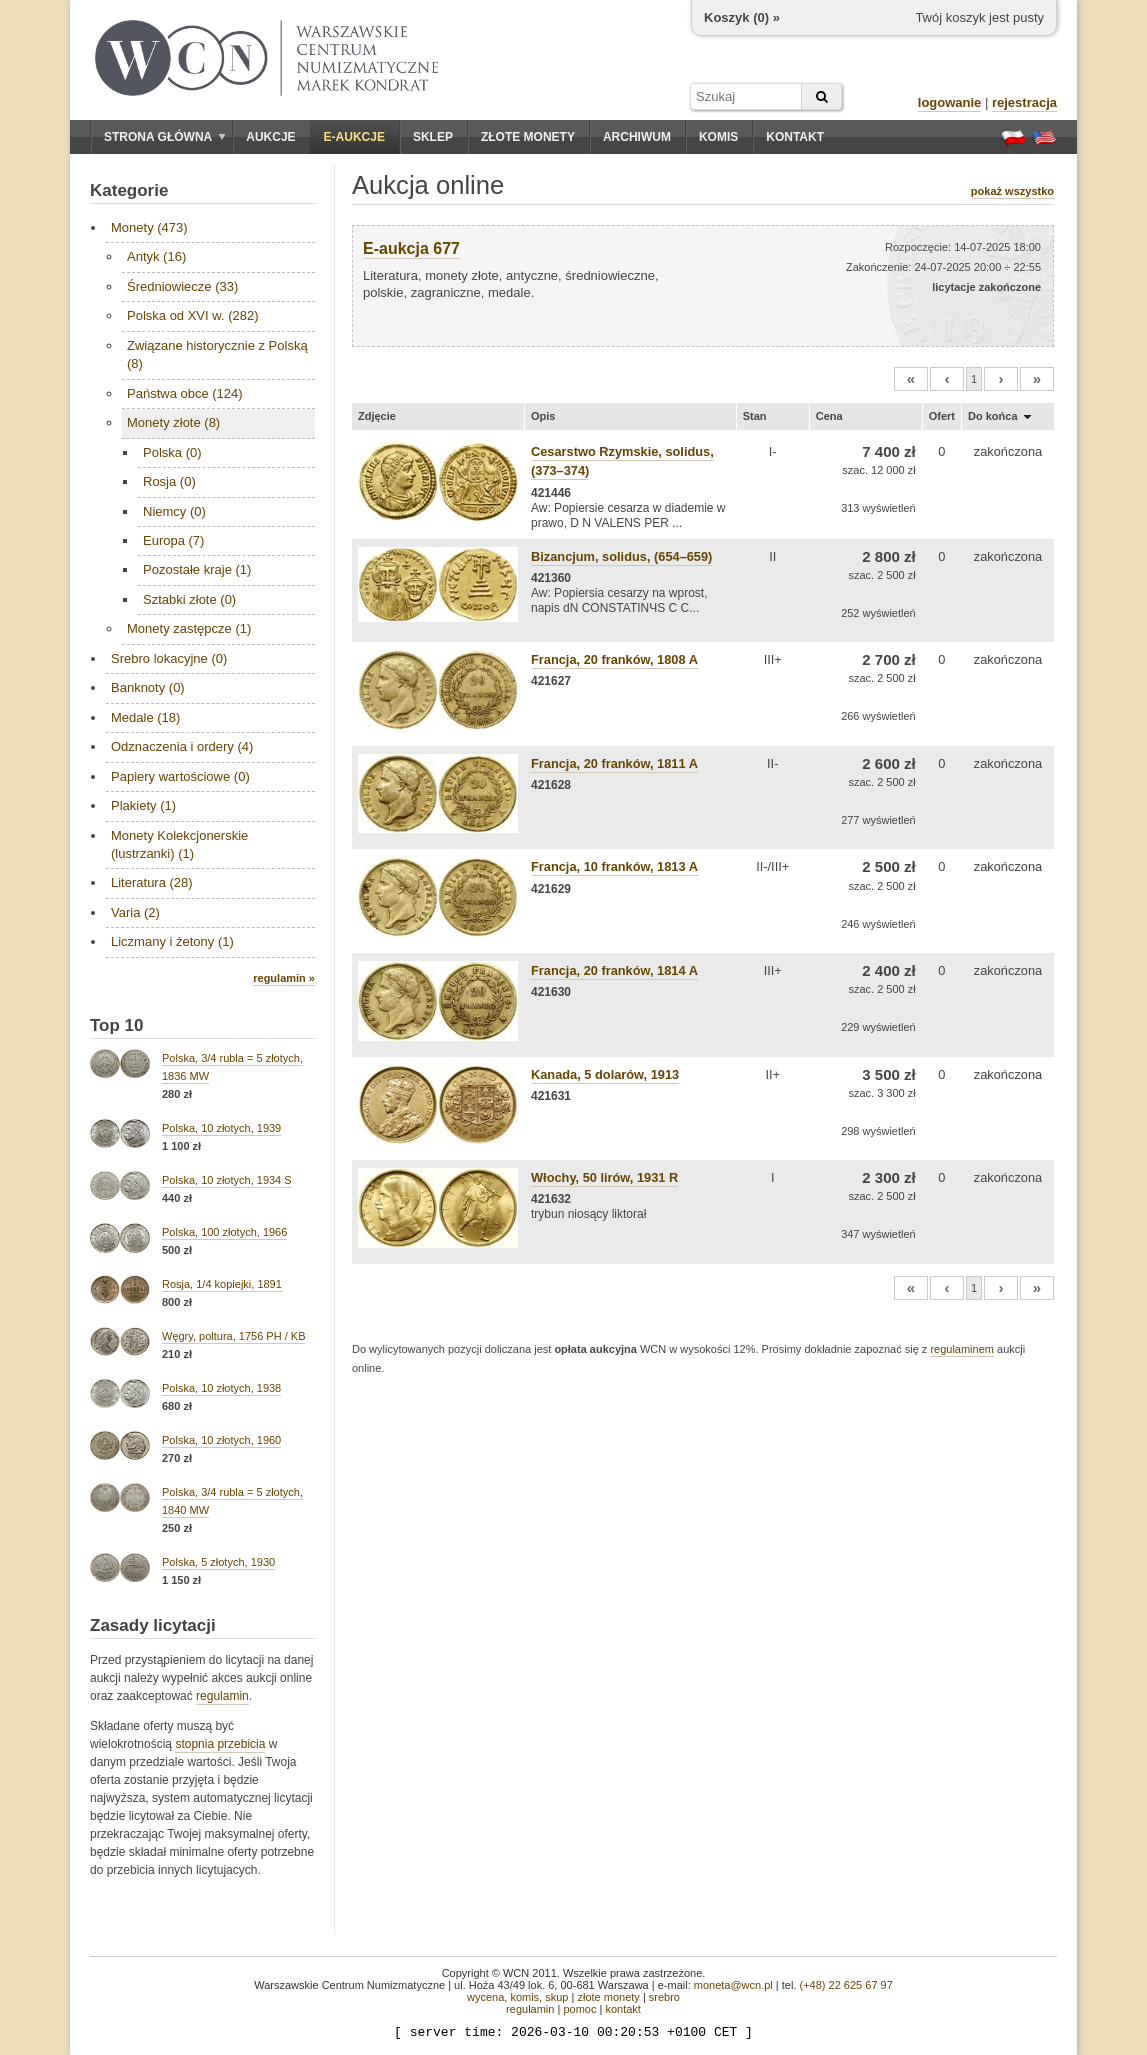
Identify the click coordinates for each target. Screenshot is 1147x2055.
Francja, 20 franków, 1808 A (614, 659)
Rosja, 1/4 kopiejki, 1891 (222, 1284)
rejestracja (1024, 102)
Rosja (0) (169, 481)
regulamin (222, 1696)
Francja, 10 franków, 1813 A (614, 866)
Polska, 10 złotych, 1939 (221, 1128)
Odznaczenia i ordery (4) (182, 746)
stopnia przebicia (220, 1744)
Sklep (433, 137)
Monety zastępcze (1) (189, 628)
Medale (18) (145, 717)
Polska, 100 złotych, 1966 (224, 1232)
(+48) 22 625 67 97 (846, 1985)
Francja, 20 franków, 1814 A (614, 970)
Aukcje (270, 137)
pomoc (579, 2009)
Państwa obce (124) (185, 393)
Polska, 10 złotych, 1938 (221, 1388)
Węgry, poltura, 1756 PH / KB (233, 1336)
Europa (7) (173, 540)
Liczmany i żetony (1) (172, 941)
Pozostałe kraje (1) (197, 569)
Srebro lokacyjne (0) (169, 658)
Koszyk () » (742, 17)
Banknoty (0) (148, 687)
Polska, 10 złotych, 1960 (221, 1440)
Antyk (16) (156, 256)
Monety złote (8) (173, 422)
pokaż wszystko (1012, 191)
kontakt (622, 2009)
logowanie (950, 102)
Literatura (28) (152, 882)
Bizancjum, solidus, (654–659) (621, 556)
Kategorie (129, 190)
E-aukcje (354, 137)
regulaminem (962, 1349)
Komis (718, 137)
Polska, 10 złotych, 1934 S (227, 1180)
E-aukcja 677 (411, 248)
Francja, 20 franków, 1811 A (614, 763)
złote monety (608, 1997)
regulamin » (284, 978)
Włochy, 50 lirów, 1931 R (604, 1177)
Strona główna (165, 137)
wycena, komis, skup (517, 1997)
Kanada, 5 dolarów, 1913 (605, 1074)
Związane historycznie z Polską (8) (217, 354)
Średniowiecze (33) (182, 286)
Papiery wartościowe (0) (180, 776)
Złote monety (528, 137)
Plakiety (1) (143, 805)
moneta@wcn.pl (733, 1985)
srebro (664, 1997)
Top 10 (117, 1025)
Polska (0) (172, 452)
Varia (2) (135, 912)
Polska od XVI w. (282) (193, 315)
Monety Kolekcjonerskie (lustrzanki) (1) (179, 844)
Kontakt (795, 137)
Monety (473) (149, 227)
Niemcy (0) (174, 511)
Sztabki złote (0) (189, 599)
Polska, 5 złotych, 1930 (218, 1562)
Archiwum (637, 137)
